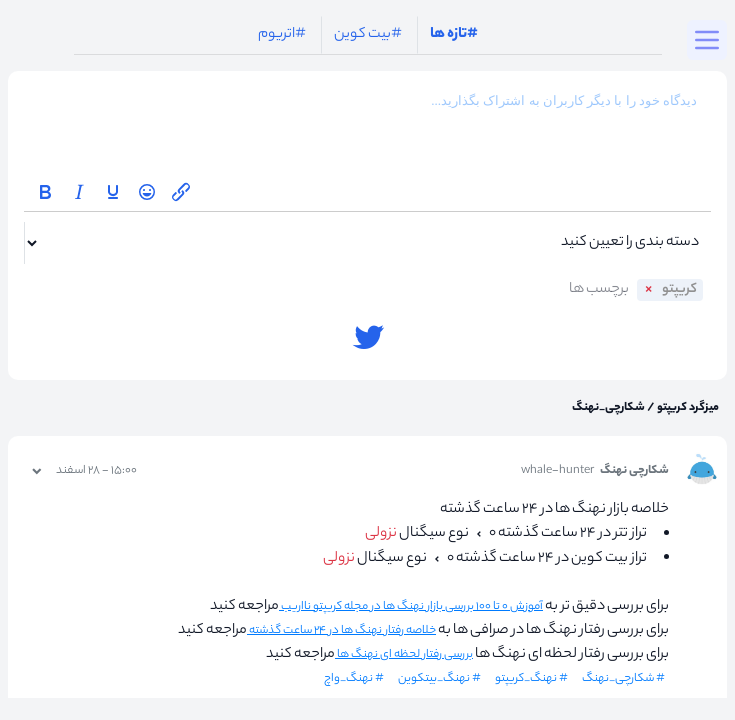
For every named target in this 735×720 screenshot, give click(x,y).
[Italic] (79, 192)
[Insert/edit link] (181, 192)
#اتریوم (282, 35)
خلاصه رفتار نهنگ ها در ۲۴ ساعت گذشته (341, 631)
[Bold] (45, 192)
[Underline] (113, 192)
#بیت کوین (368, 35)
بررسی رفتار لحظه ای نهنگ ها (404, 655)
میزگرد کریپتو (687, 408)
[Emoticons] (147, 192)
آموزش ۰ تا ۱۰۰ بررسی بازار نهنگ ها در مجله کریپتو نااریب (411, 607)
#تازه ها (454, 35)
